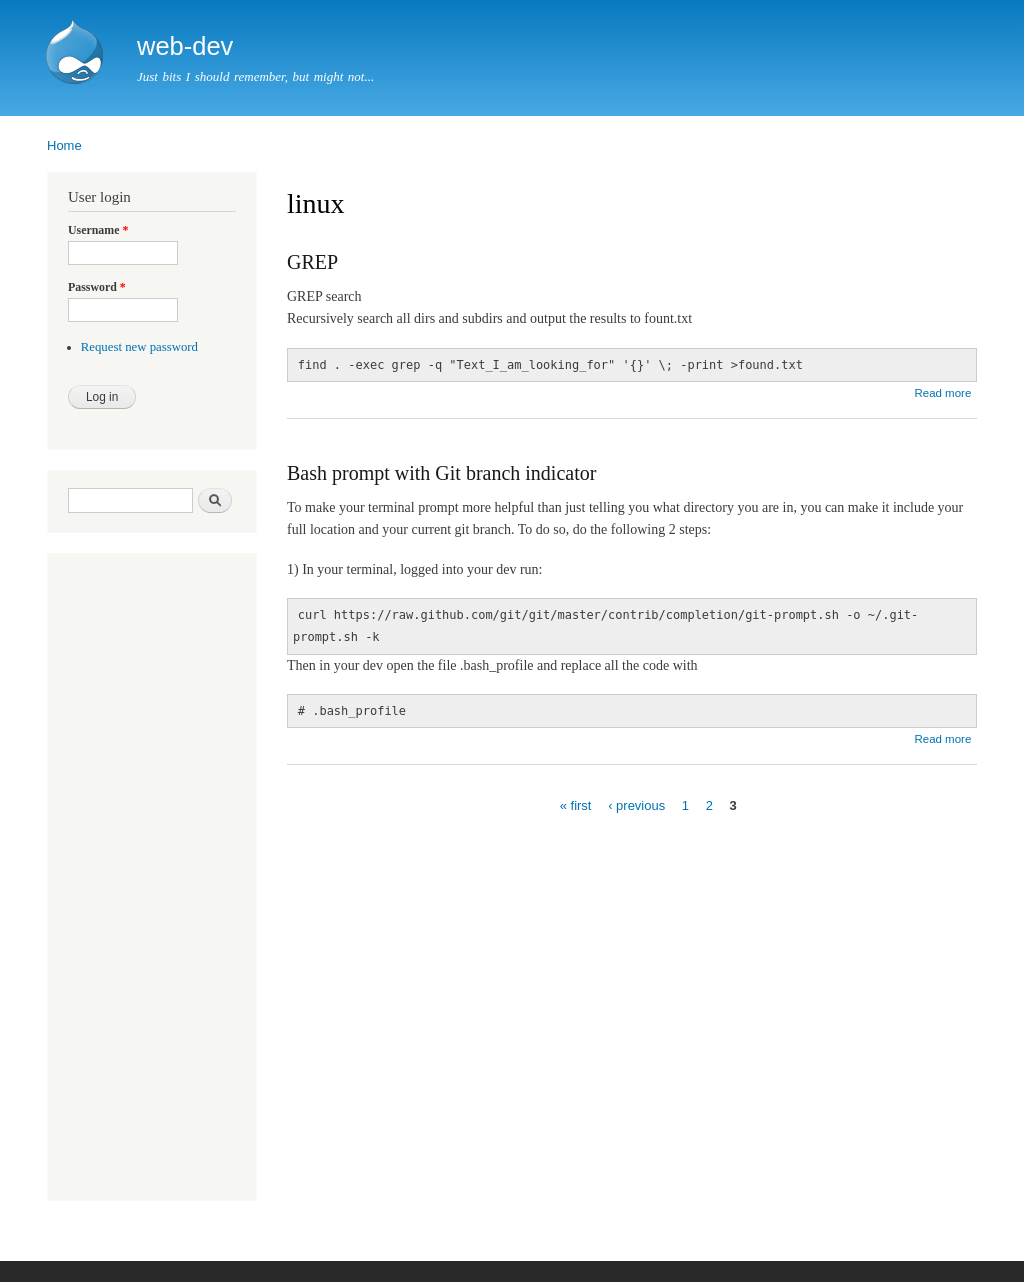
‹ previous (636, 804)
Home (64, 145)
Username (98, 230)
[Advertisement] (128, 879)
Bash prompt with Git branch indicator (441, 473)
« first (576, 804)
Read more (942, 393)
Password (97, 287)
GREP (312, 262)
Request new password (139, 347)
